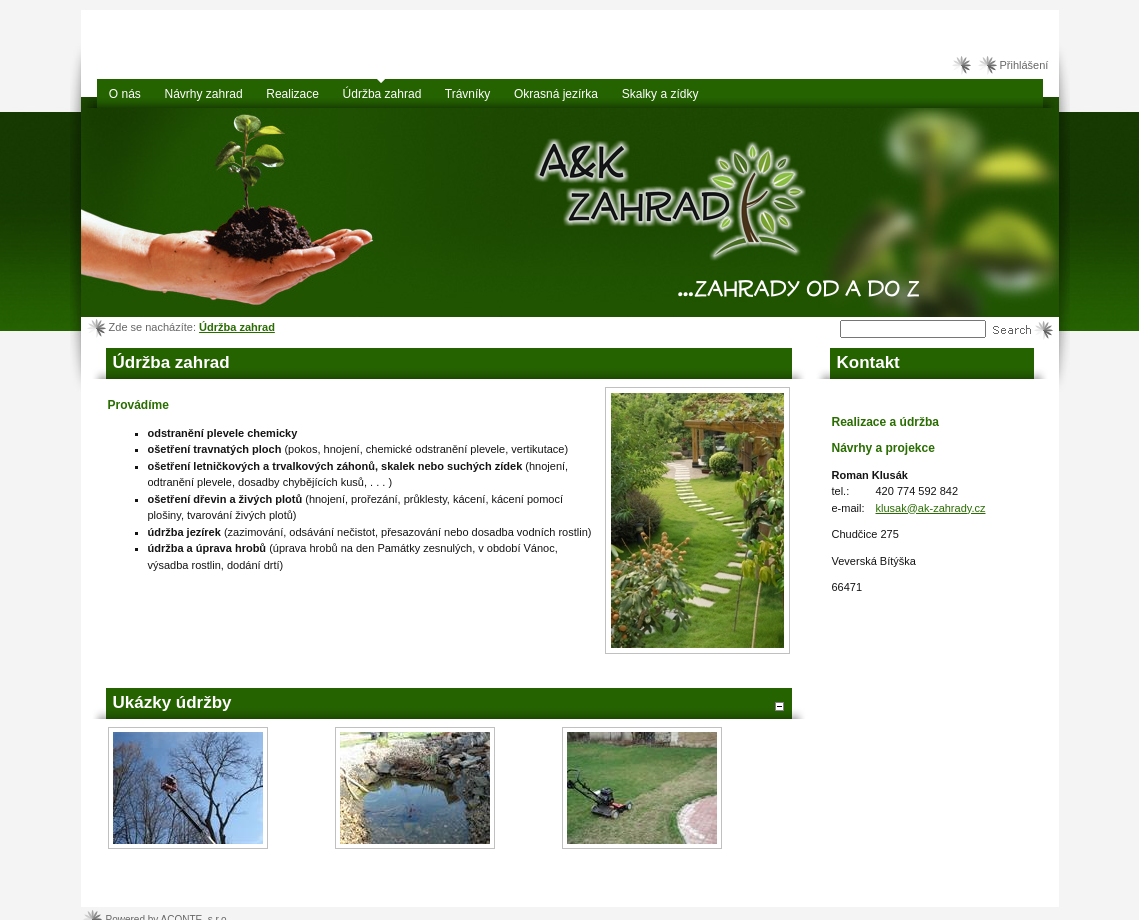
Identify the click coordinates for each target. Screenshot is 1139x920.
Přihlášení (1023, 65)
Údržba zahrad (237, 327)
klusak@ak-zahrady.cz (931, 508)
